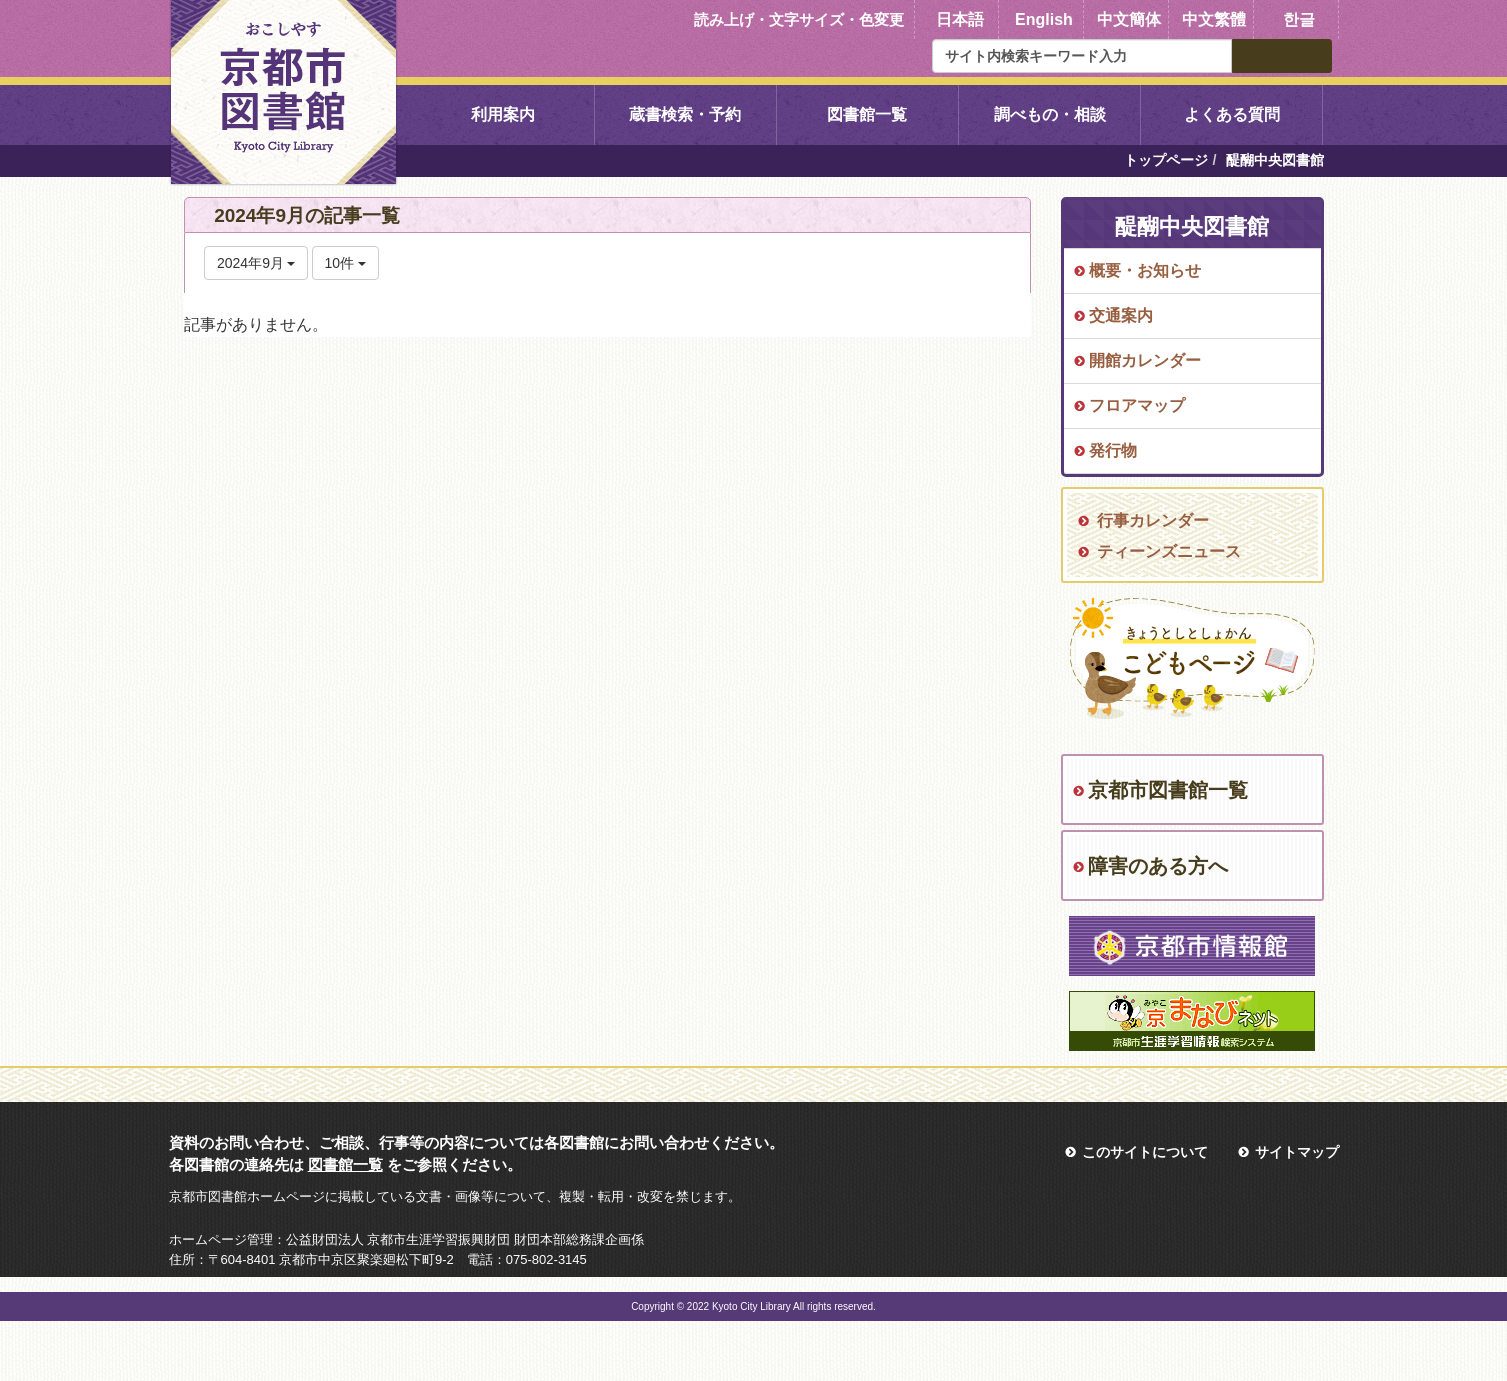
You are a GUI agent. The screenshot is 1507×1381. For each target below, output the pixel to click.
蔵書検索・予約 (685, 114)
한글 (1299, 19)
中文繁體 (1214, 19)
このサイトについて (1145, 1152)
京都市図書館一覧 (1168, 790)
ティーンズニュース (1169, 551)
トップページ (1166, 160)
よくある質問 (1232, 114)
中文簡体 (1129, 19)
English (1044, 19)
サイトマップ (1297, 1152)
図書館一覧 (867, 114)
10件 (345, 263)
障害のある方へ (1158, 866)
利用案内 (503, 114)
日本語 (960, 19)
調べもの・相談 (1050, 114)
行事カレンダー (1153, 520)
